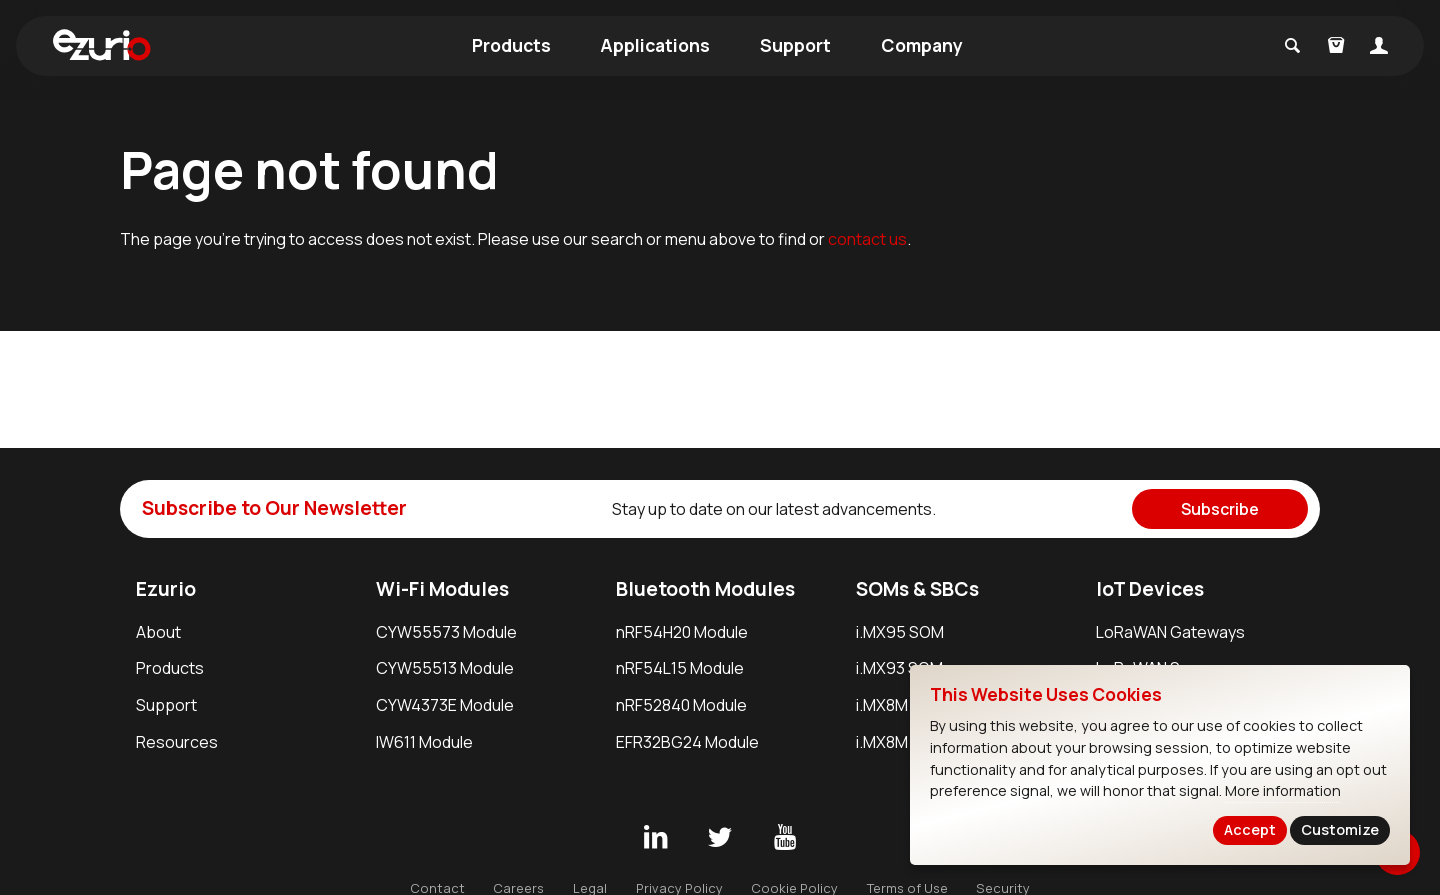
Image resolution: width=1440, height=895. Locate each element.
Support (795, 45)
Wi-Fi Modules (442, 589)
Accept (1250, 829)
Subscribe (1220, 509)
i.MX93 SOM (899, 668)
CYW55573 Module (446, 632)
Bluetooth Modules (705, 589)
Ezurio (166, 589)
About (158, 632)
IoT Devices (1150, 589)
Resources (177, 742)
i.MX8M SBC (899, 742)
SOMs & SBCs (917, 589)
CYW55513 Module (445, 668)
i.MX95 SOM (900, 632)
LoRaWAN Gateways (1170, 632)
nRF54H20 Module (682, 632)
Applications (655, 45)
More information (1283, 790)
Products (511, 45)
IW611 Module (424, 742)
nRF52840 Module (681, 705)
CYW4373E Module (445, 705)
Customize (1340, 829)
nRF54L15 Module (680, 668)
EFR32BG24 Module (687, 742)
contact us (867, 239)
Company (922, 45)
